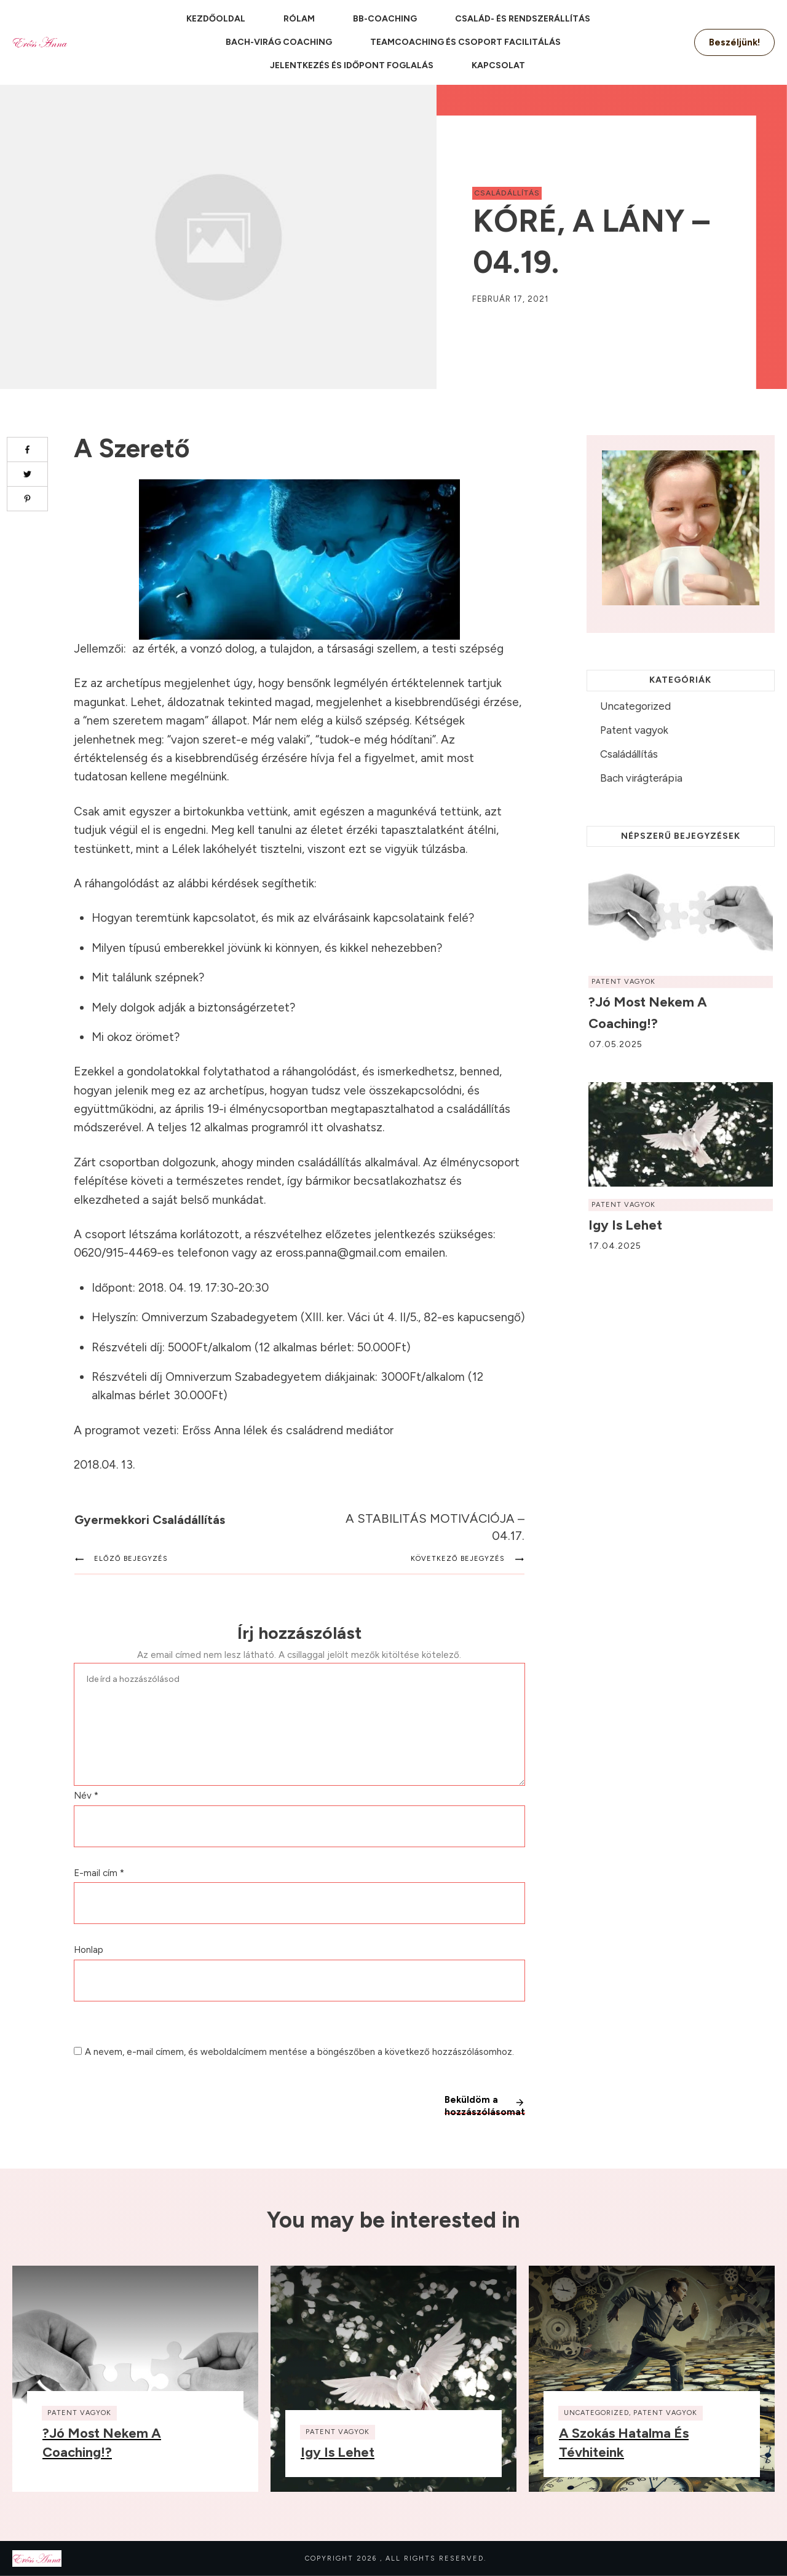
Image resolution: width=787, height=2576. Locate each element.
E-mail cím (99, 1873)
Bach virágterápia (641, 778)
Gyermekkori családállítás (149, 1519)
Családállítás (507, 193)
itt (318, 1127)
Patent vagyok (634, 730)
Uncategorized (635, 706)
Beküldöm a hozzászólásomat (485, 2104)
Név (86, 1795)
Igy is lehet (625, 1225)
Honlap (88, 1949)
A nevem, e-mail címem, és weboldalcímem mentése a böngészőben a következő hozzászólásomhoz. (299, 2051)
